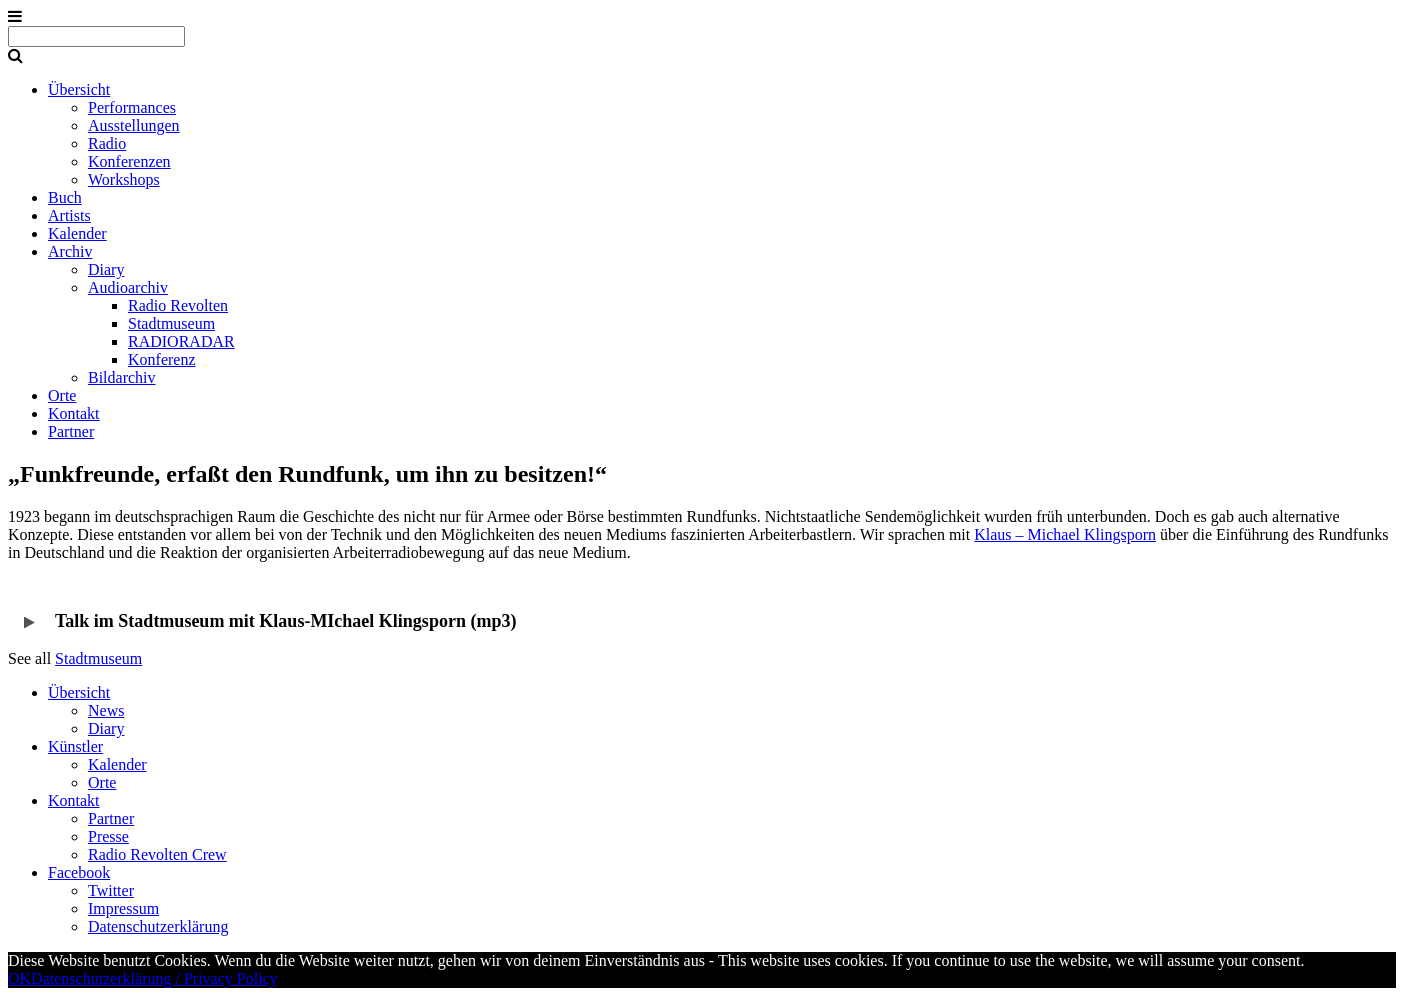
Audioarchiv (128, 287)
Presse (108, 836)
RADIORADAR (181, 341)
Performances (132, 107)
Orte (62, 395)
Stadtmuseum (171, 323)
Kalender (77, 233)
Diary (106, 269)
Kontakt (74, 413)
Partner (71, 431)
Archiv (70, 251)
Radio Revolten (178, 305)
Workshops (124, 179)
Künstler (75, 746)
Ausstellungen (134, 125)
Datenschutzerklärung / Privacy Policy (154, 978)
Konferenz (162, 359)
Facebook (79, 872)
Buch (65, 197)
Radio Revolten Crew (157, 854)
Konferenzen (129, 161)
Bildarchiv (122, 377)
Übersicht (79, 89)
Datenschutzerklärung (158, 926)
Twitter (111, 890)
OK (19, 978)
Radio (107, 143)
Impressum (123, 908)
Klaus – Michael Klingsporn (1065, 534)
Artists (69, 215)
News (106, 710)
